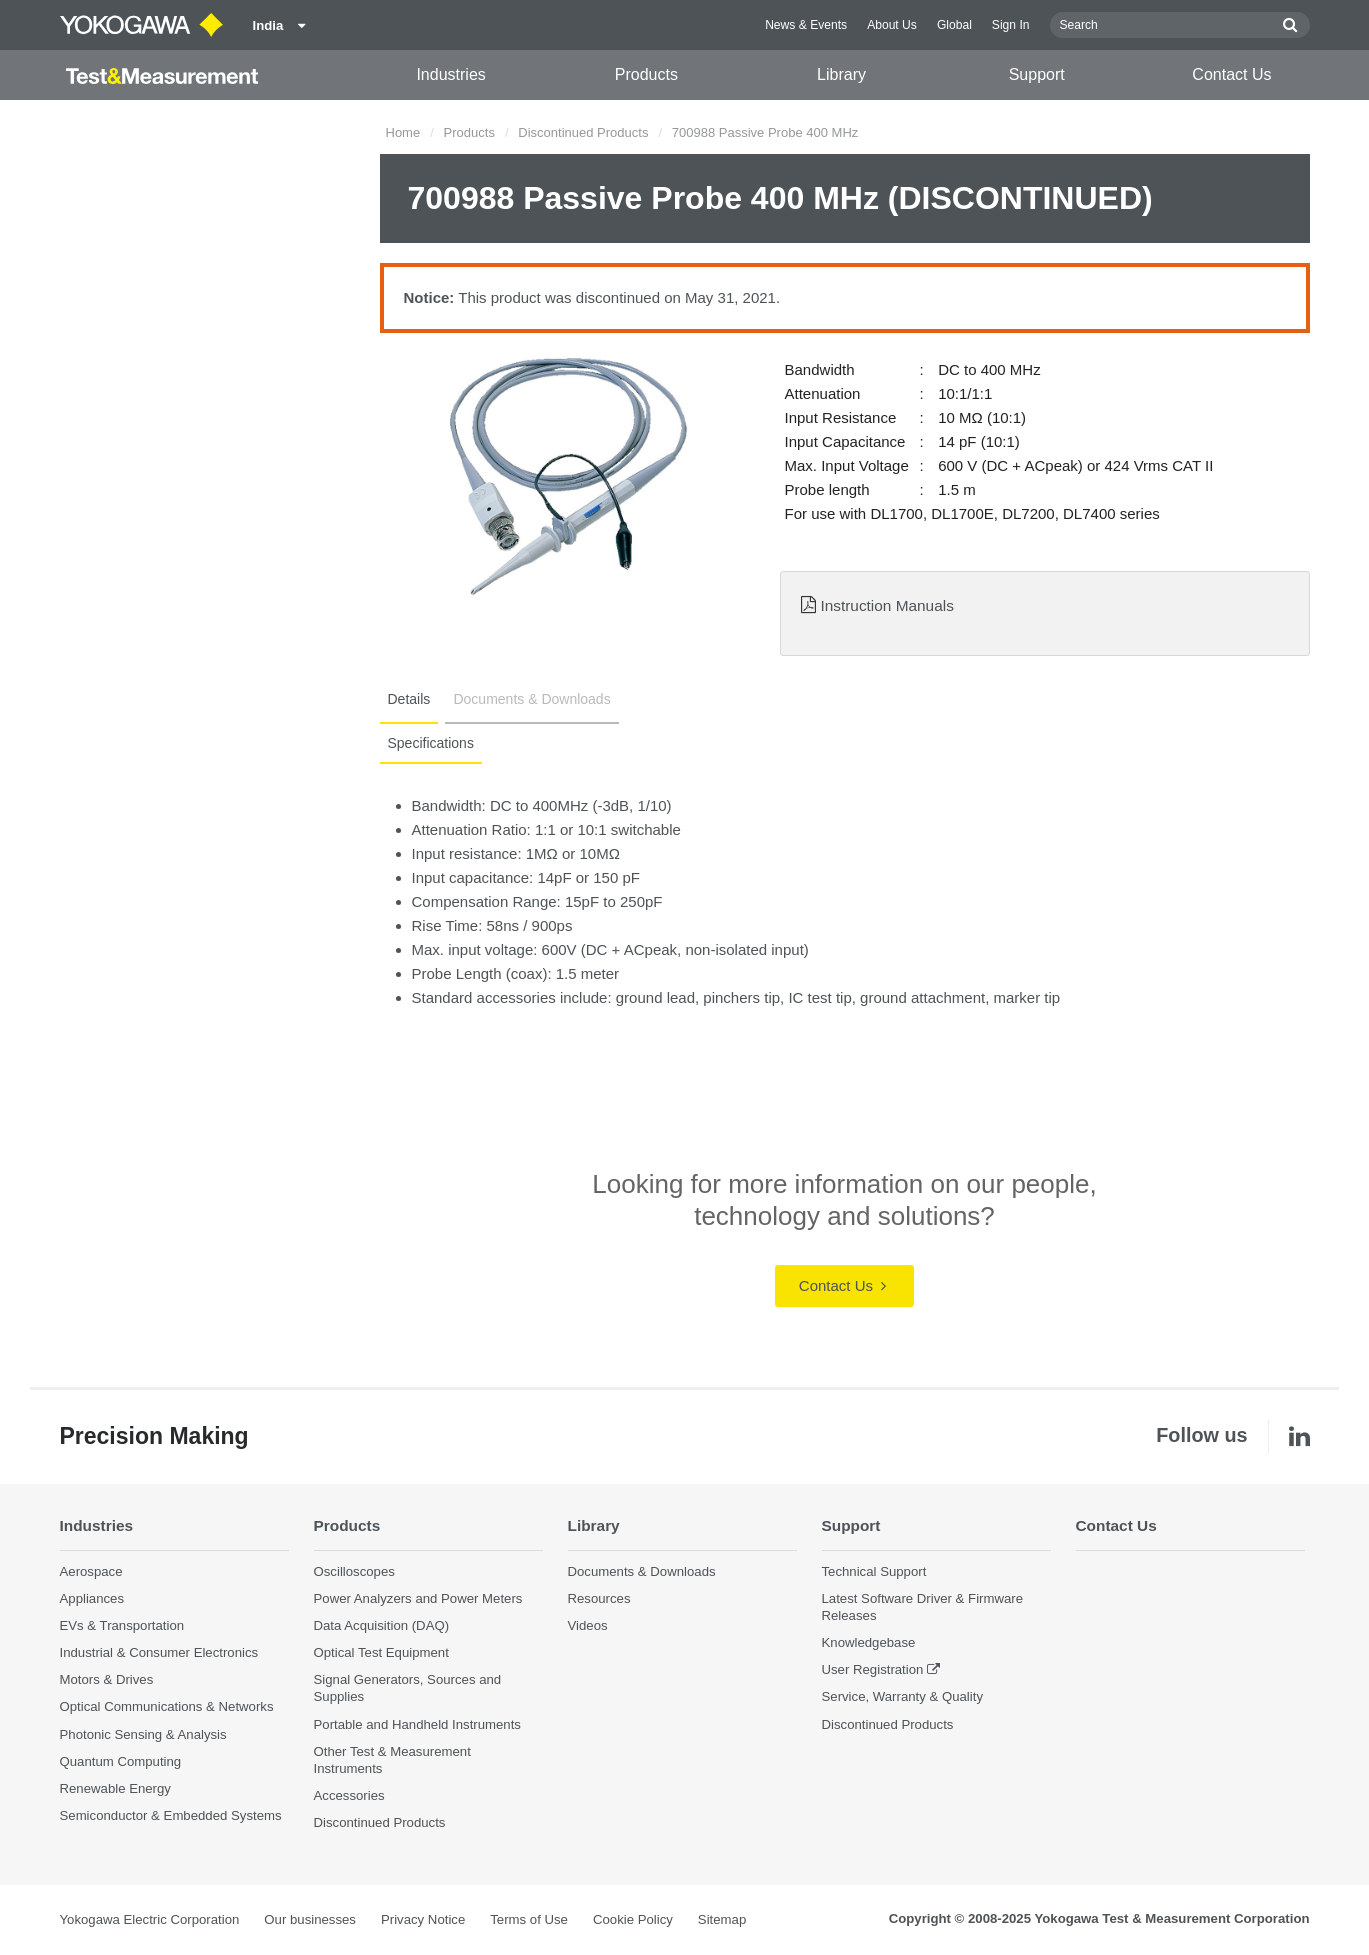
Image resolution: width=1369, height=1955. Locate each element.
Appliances (92, 1598)
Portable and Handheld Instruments (417, 1724)
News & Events (806, 25)
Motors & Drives (107, 1679)
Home (403, 132)
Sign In (1011, 25)
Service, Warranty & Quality (902, 1696)
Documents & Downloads (531, 699)
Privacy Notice (423, 1919)
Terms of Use (529, 1919)
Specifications (431, 743)
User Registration (873, 1669)
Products (646, 74)
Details (409, 699)
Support (1037, 74)
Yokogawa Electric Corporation (150, 1919)
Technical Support (874, 1571)
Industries (450, 74)
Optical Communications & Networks (167, 1706)
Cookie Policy (633, 1919)
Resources (599, 1598)
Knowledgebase (869, 1642)
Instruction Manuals (886, 605)
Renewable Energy (115, 1788)
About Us (892, 25)
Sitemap (722, 1919)
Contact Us (1231, 74)
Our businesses (310, 1919)
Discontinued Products (583, 132)
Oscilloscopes (354, 1571)
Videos (588, 1625)
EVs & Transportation (122, 1625)
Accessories (349, 1795)
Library (841, 74)
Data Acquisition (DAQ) (382, 1625)
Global (954, 25)
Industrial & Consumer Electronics (159, 1652)
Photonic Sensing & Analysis (143, 1734)
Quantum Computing (121, 1761)
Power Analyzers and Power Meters (418, 1598)
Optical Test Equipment (381, 1652)
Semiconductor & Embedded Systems (171, 1815)
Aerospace (91, 1571)
